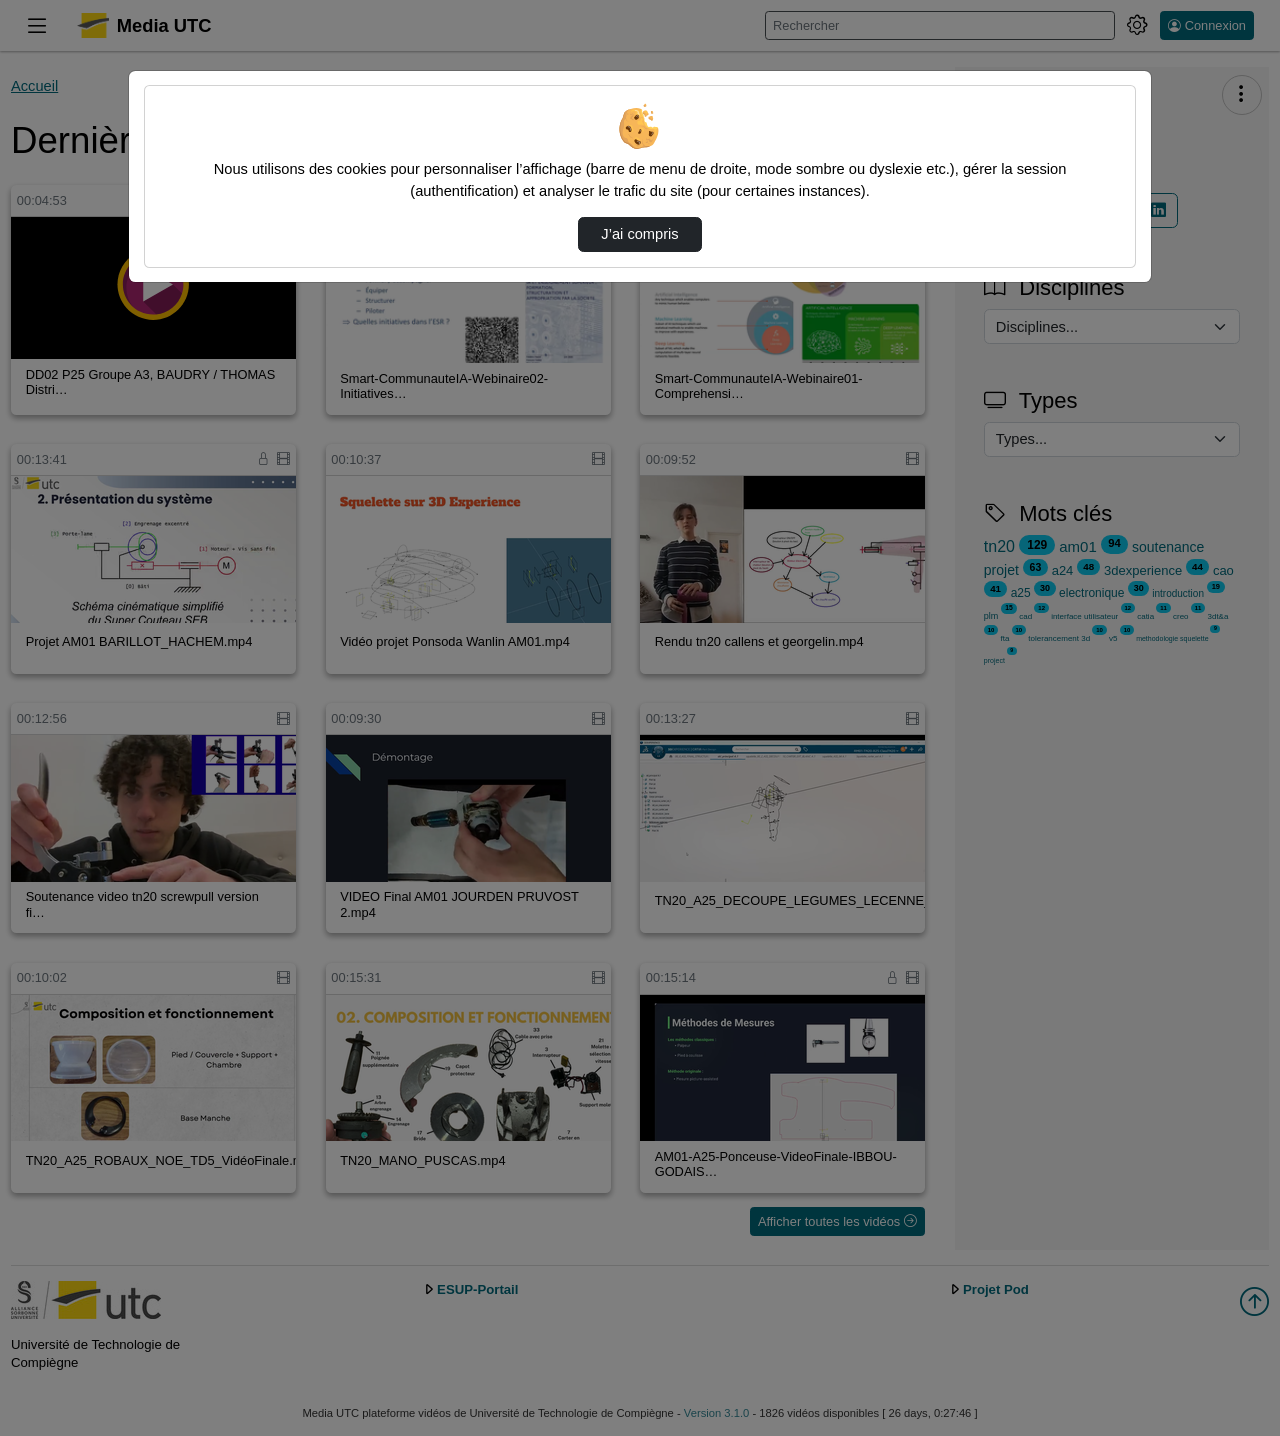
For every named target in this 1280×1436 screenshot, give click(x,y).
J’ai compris (639, 234)
